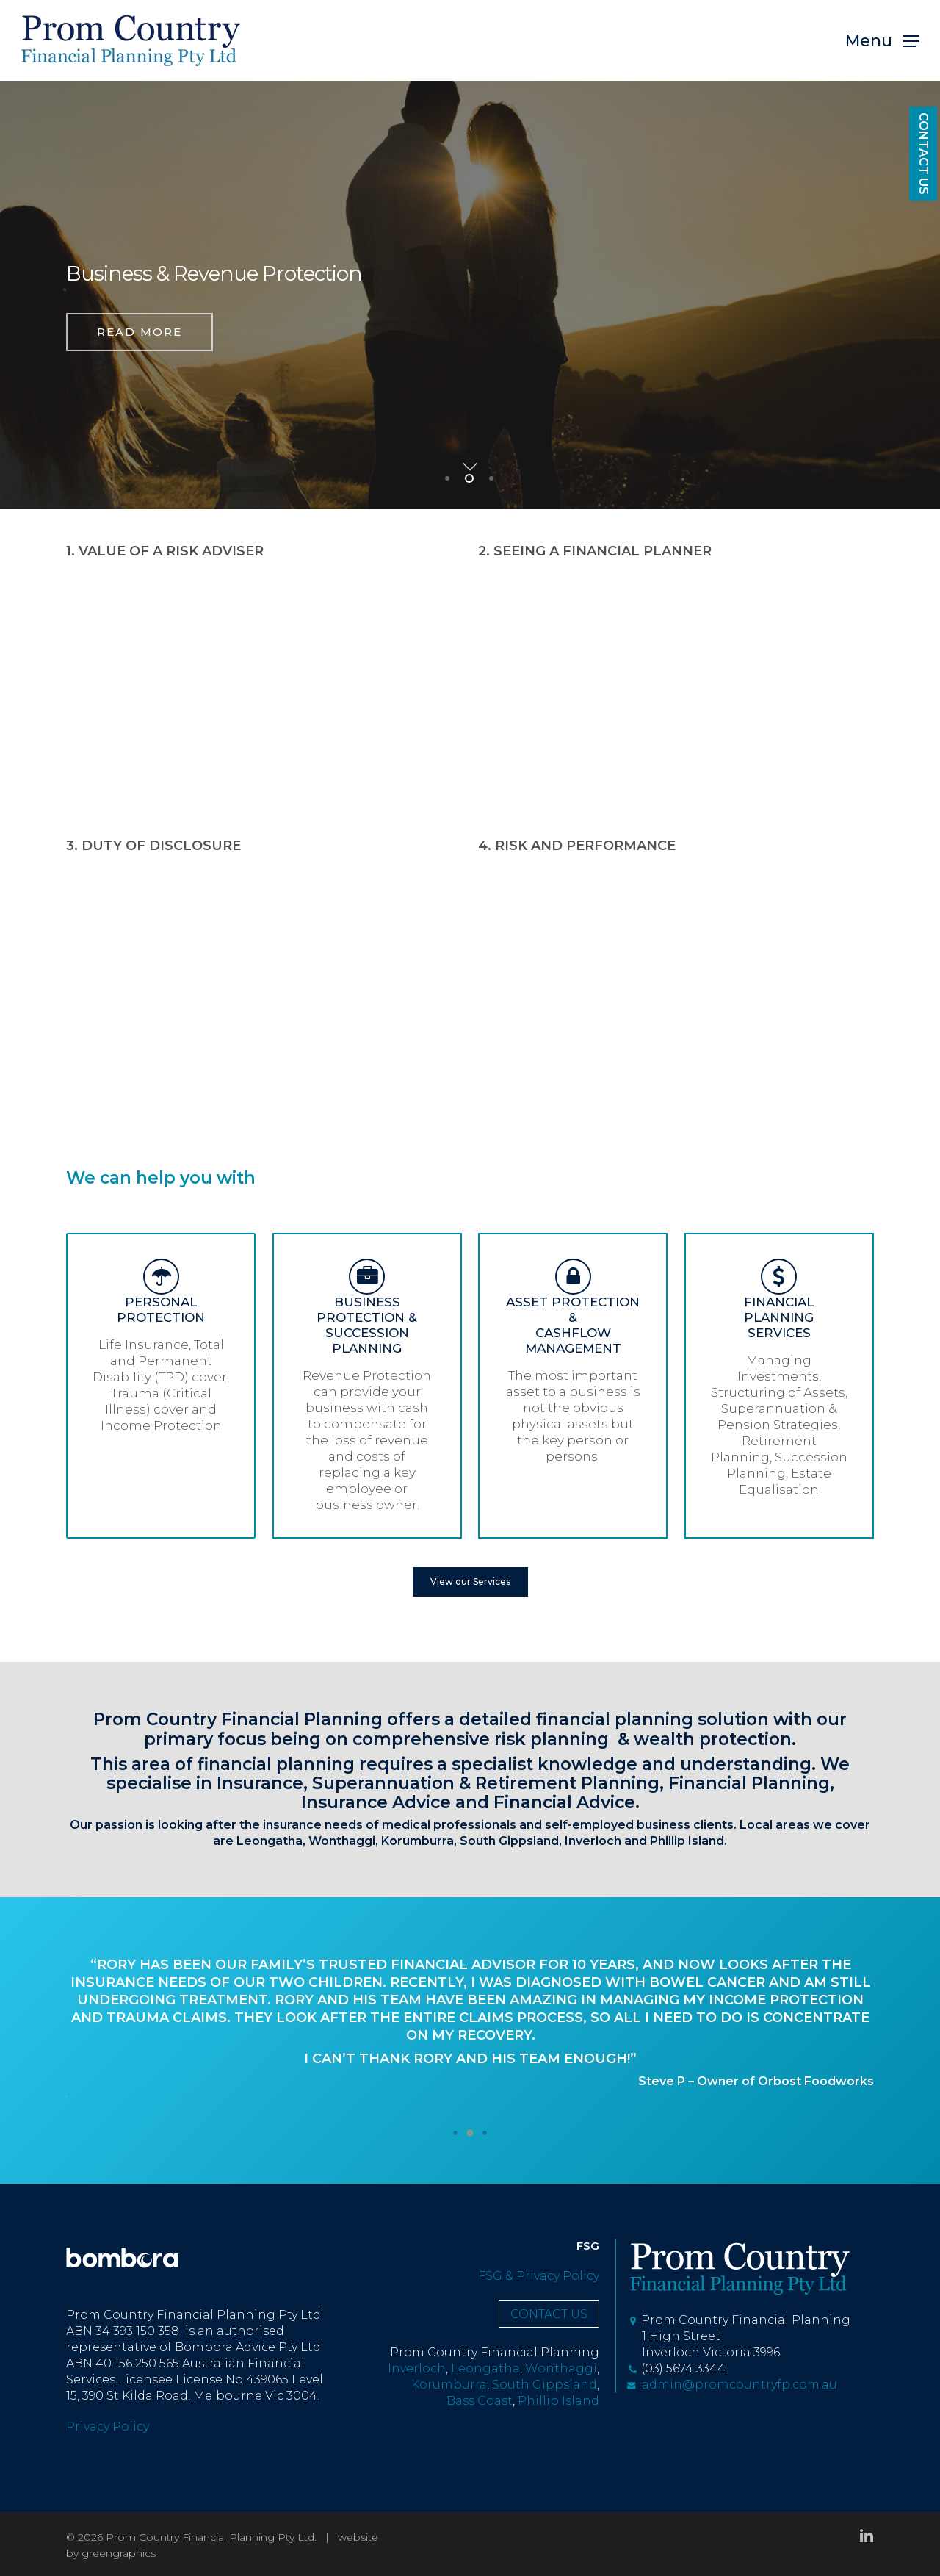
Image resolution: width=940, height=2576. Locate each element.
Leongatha (269, 1841)
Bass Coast (479, 2401)
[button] (882, 40)
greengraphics (119, 2553)
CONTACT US (923, 153)
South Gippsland (544, 2385)
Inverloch (593, 1841)
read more (139, 340)
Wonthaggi (341, 1841)
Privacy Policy (107, 2426)
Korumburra (417, 1841)
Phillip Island (687, 1841)
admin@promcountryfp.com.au (732, 2385)
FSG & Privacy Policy (538, 2276)
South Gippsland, (511, 1841)
